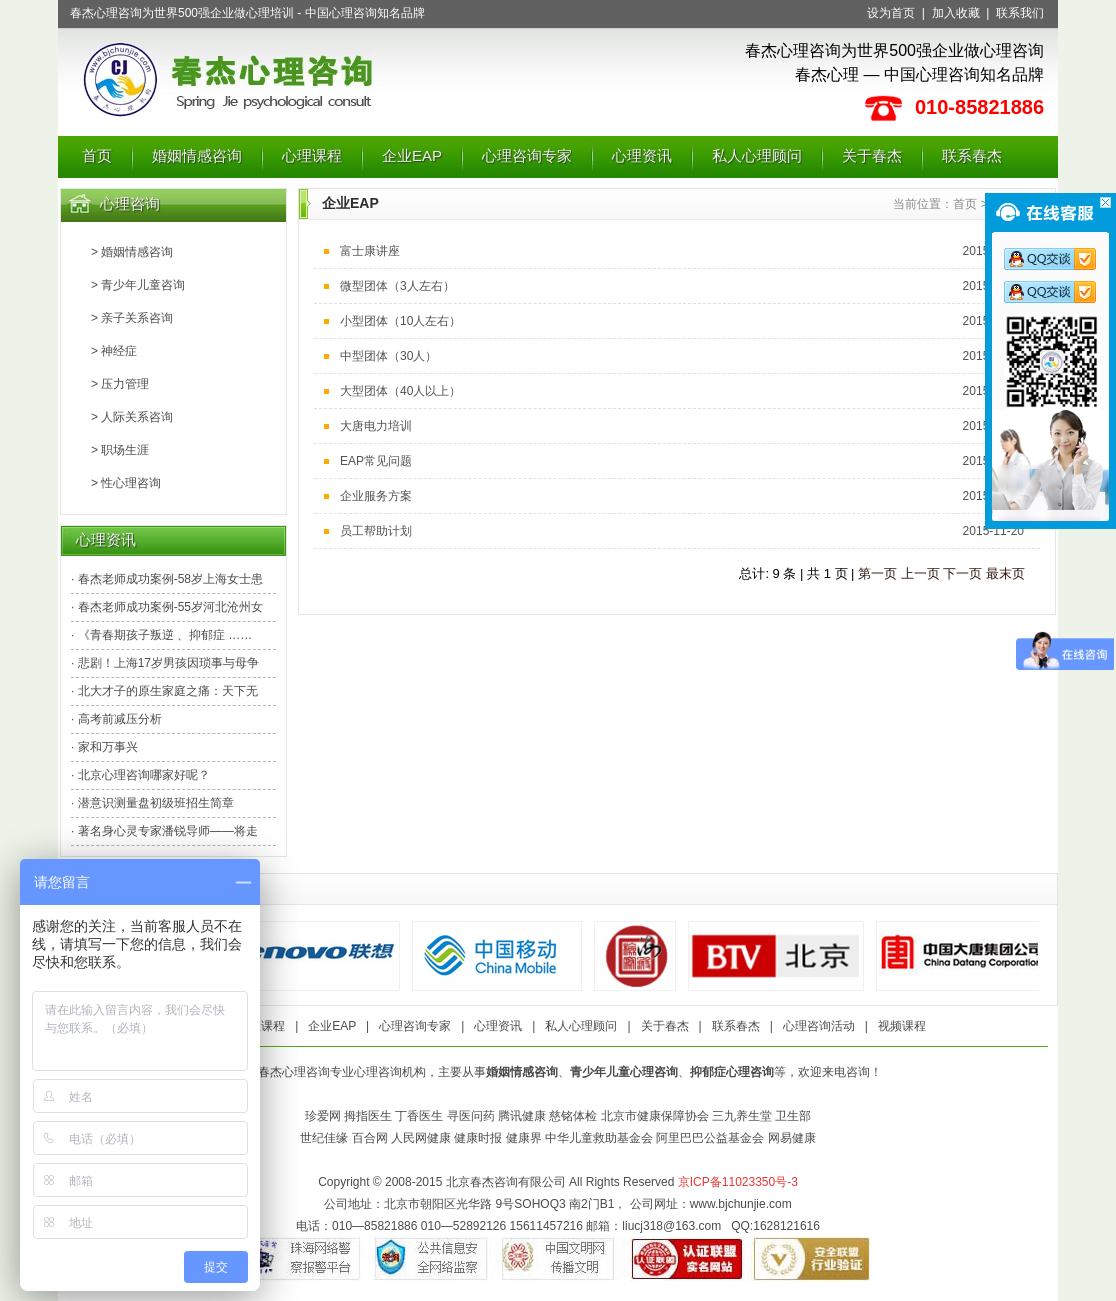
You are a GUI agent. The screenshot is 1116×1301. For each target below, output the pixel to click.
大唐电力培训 (376, 426)
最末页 (1005, 573)
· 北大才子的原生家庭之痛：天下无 (164, 691)
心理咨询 (130, 203)
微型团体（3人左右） (397, 286)
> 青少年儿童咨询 (138, 285)
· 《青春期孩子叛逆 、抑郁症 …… (161, 635)
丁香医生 (419, 1116)
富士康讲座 (370, 251)
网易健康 (792, 1138)
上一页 (920, 573)
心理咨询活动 (819, 1026)
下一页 (962, 573)
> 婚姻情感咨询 (132, 252)
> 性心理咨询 (126, 483)
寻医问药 (471, 1116)
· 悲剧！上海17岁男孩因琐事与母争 (165, 663)
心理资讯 (642, 155)
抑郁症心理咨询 (732, 1072)
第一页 (877, 573)
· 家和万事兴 (104, 747)
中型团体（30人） (388, 356)
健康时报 (478, 1138)
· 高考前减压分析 (116, 719)
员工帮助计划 (376, 531)
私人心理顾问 (757, 155)
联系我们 (1020, 13)
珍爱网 (323, 1116)
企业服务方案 (376, 496)
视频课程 (902, 1026)
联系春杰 (972, 155)
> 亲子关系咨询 (132, 318)
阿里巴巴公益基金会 (710, 1138)
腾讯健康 (522, 1116)
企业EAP (412, 155)
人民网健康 (421, 1138)
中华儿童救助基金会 (599, 1138)
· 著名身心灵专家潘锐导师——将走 (164, 831)
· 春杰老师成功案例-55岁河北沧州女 (167, 607)
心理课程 (312, 155)
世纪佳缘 (324, 1138)
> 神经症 (114, 351)
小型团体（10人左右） (400, 321)
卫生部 (793, 1116)
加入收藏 (956, 13)
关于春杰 (872, 155)
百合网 (370, 1138)
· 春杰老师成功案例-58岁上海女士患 (167, 579)
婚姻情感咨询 (197, 155)
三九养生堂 (742, 1116)
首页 (97, 155)
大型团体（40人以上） (400, 391)
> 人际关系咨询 (132, 417)
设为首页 (891, 13)
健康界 (524, 1138)
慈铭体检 (573, 1116)
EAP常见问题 (376, 461)
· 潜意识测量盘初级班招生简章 (152, 803)
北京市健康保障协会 (655, 1116)
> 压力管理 (120, 384)
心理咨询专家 (527, 155)
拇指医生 (368, 1116)
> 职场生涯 (120, 450)
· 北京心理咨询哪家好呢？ (140, 775)
